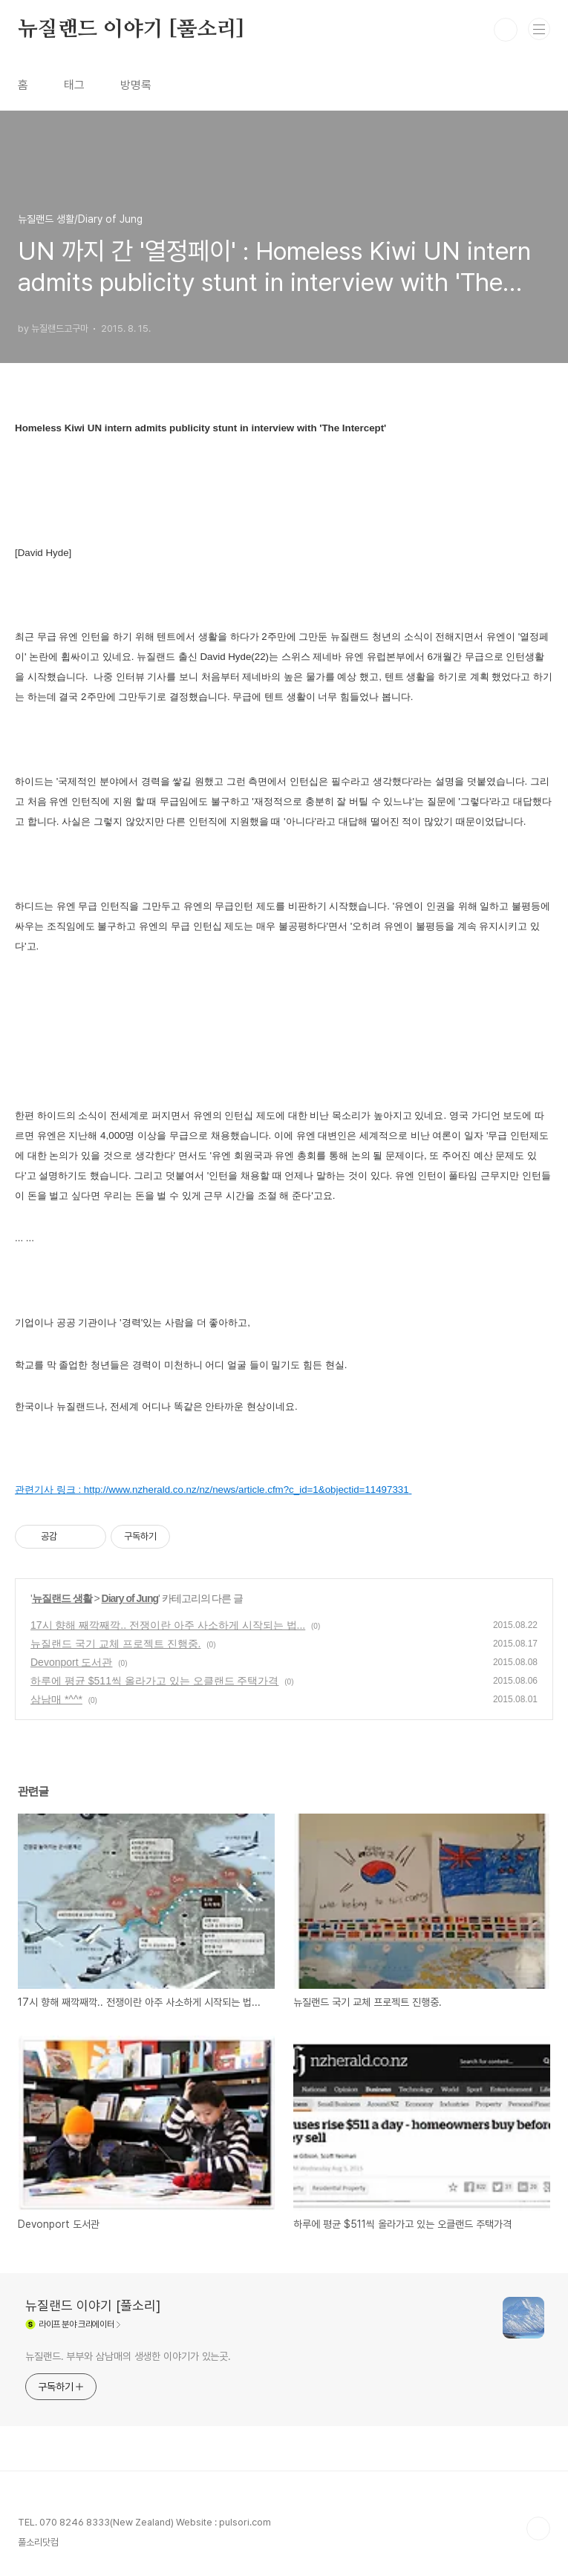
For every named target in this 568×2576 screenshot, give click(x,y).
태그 (74, 85)
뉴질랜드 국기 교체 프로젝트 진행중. (115, 1644)
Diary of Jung (130, 1598)
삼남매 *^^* (56, 1699)
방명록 (135, 85)
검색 (505, 30)
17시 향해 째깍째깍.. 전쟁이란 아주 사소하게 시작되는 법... (167, 1625)
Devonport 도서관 (71, 1662)
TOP (538, 2528)
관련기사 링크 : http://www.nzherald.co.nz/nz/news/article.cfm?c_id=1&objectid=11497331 (212, 1489)
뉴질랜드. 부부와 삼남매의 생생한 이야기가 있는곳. (128, 2356)
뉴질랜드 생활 (62, 1598)
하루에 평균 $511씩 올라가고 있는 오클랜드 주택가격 (154, 1681)
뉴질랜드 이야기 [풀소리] (131, 29)
